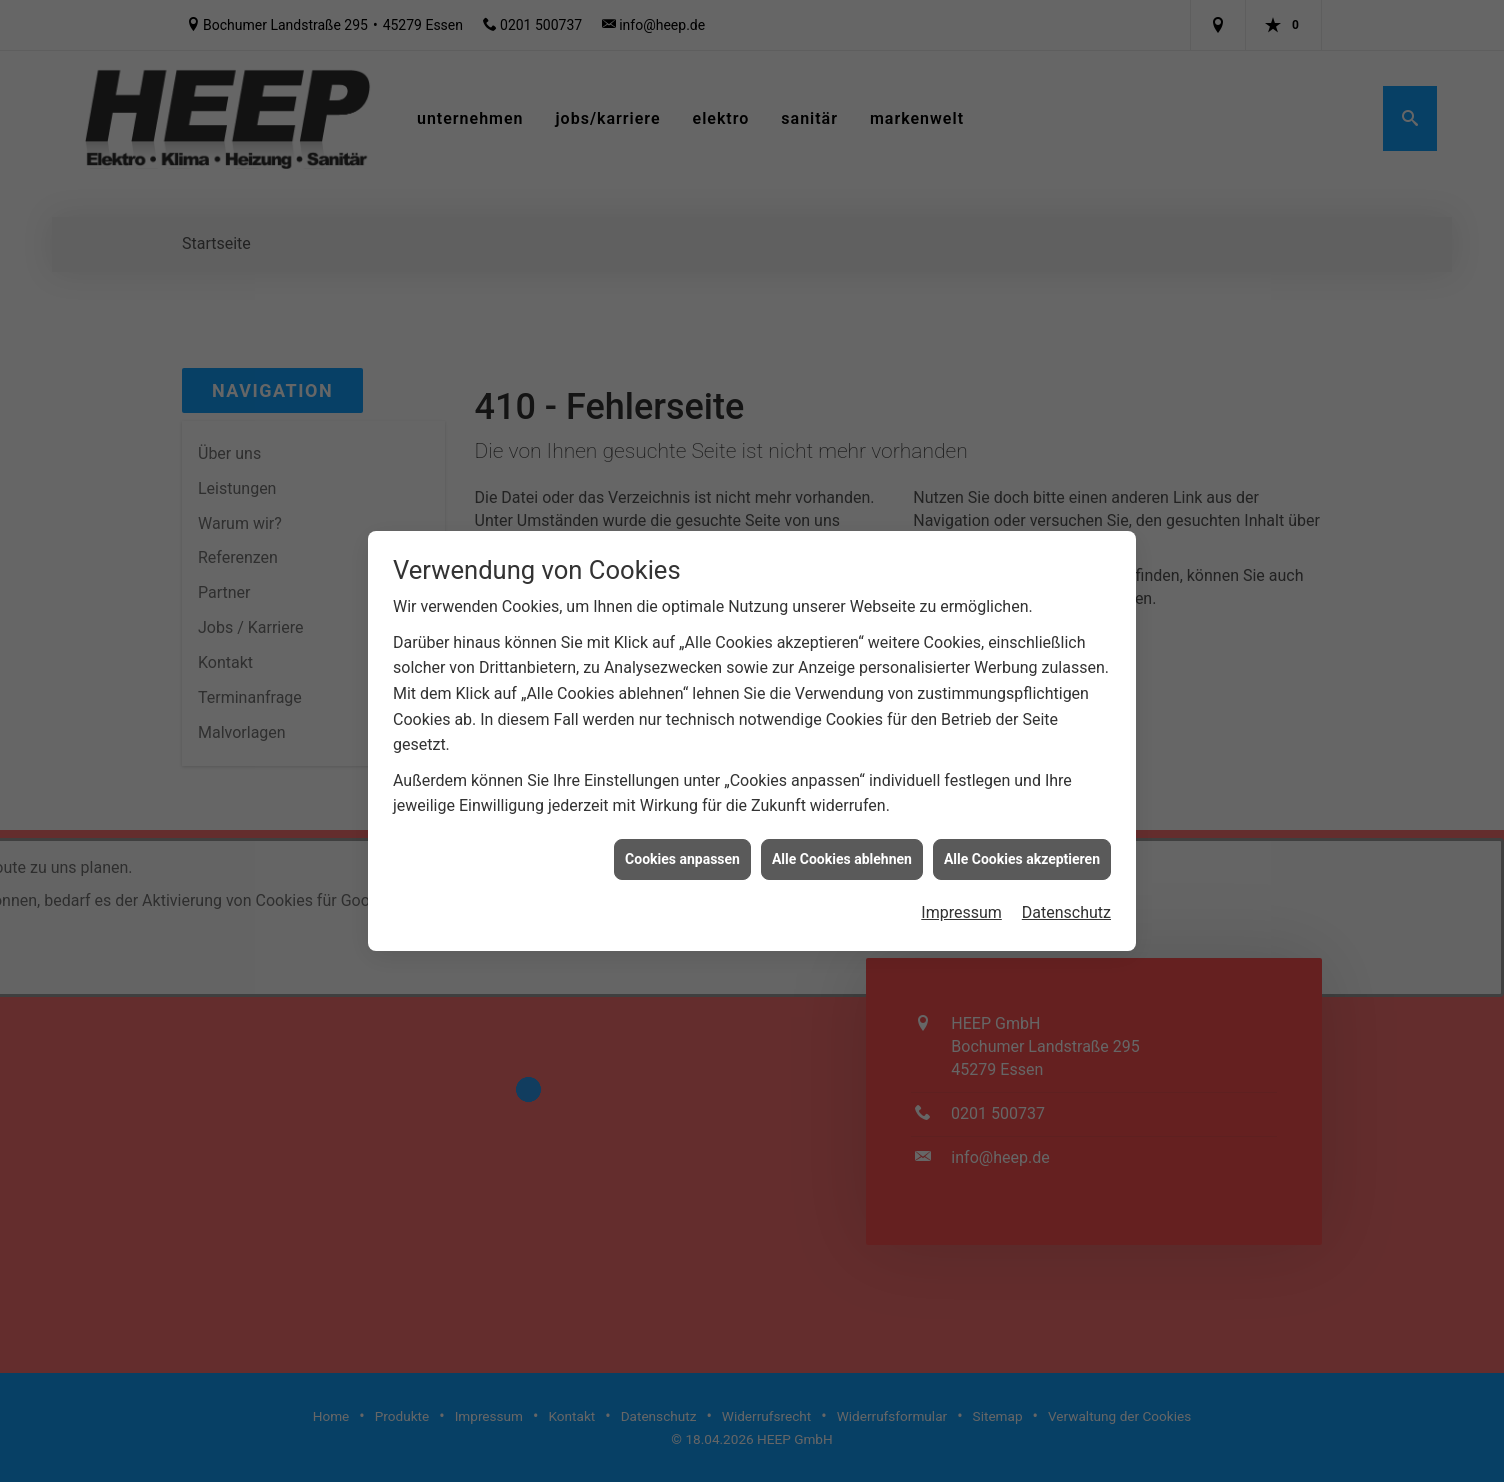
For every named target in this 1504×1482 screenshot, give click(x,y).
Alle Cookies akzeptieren (1022, 844)
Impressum (961, 898)
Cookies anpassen (682, 844)
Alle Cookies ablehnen (842, 844)
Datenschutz (1066, 898)
